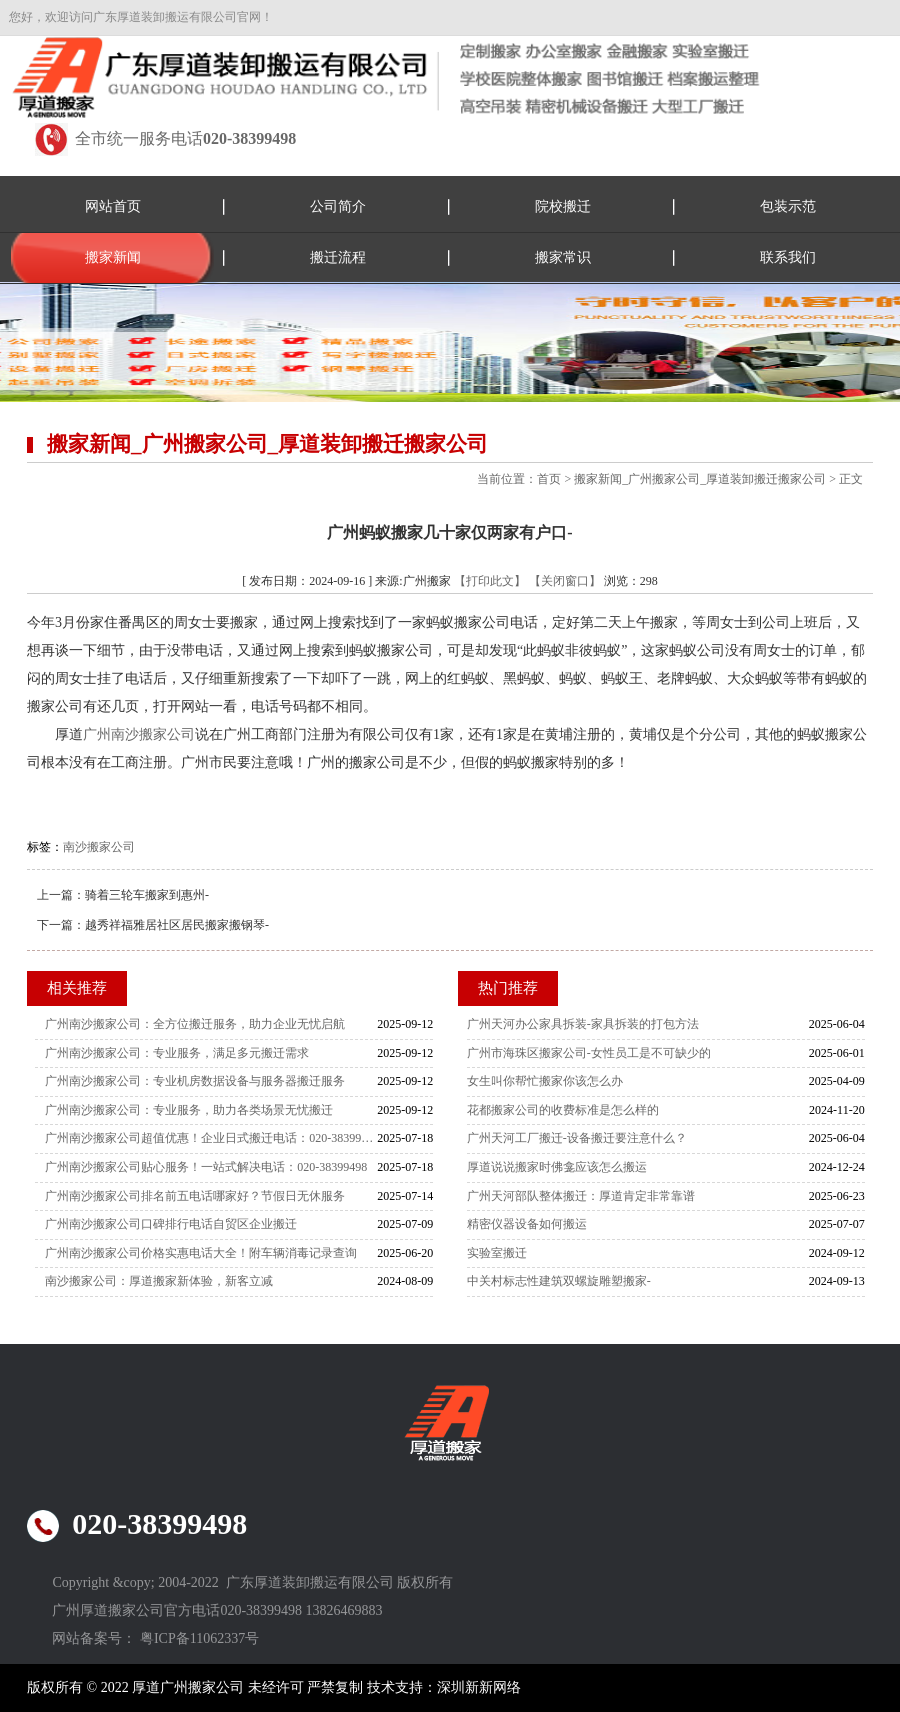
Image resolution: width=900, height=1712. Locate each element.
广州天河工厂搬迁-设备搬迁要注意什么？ (577, 1138)
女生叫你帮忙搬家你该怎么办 (545, 1081)
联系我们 (788, 257)
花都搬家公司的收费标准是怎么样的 (563, 1110)
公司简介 (338, 206)
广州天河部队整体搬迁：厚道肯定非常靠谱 (581, 1196)
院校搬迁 (563, 206)
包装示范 (788, 206)
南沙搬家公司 (99, 847)
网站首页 (113, 206)
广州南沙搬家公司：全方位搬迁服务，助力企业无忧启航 (195, 1024)
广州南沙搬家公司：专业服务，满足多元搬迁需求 (177, 1053)
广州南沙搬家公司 (139, 734)
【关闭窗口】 (565, 581)
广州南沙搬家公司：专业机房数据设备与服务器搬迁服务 (195, 1081)
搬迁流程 (338, 257)
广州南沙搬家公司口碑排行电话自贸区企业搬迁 (171, 1224)
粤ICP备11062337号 (199, 1638)
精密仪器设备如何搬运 (527, 1224)
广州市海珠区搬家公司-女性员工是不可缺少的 (589, 1053)
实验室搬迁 (497, 1253)
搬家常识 (563, 257)
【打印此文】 (490, 581)
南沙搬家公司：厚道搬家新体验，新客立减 (159, 1281)
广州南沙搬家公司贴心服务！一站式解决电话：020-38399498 (206, 1167)
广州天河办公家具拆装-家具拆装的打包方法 (583, 1024)
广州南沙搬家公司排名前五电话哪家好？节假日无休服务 (195, 1196)
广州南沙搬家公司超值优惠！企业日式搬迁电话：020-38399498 (211, 1138)
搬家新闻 (113, 257)
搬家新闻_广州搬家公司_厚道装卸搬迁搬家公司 (700, 479)
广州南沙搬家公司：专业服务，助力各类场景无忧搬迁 (189, 1110)
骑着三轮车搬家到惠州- (147, 895)
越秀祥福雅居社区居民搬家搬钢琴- (177, 925)
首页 (549, 479)
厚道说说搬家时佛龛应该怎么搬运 (557, 1167)
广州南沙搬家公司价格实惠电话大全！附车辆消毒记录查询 (201, 1253)
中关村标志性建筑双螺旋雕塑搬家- (559, 1281)
